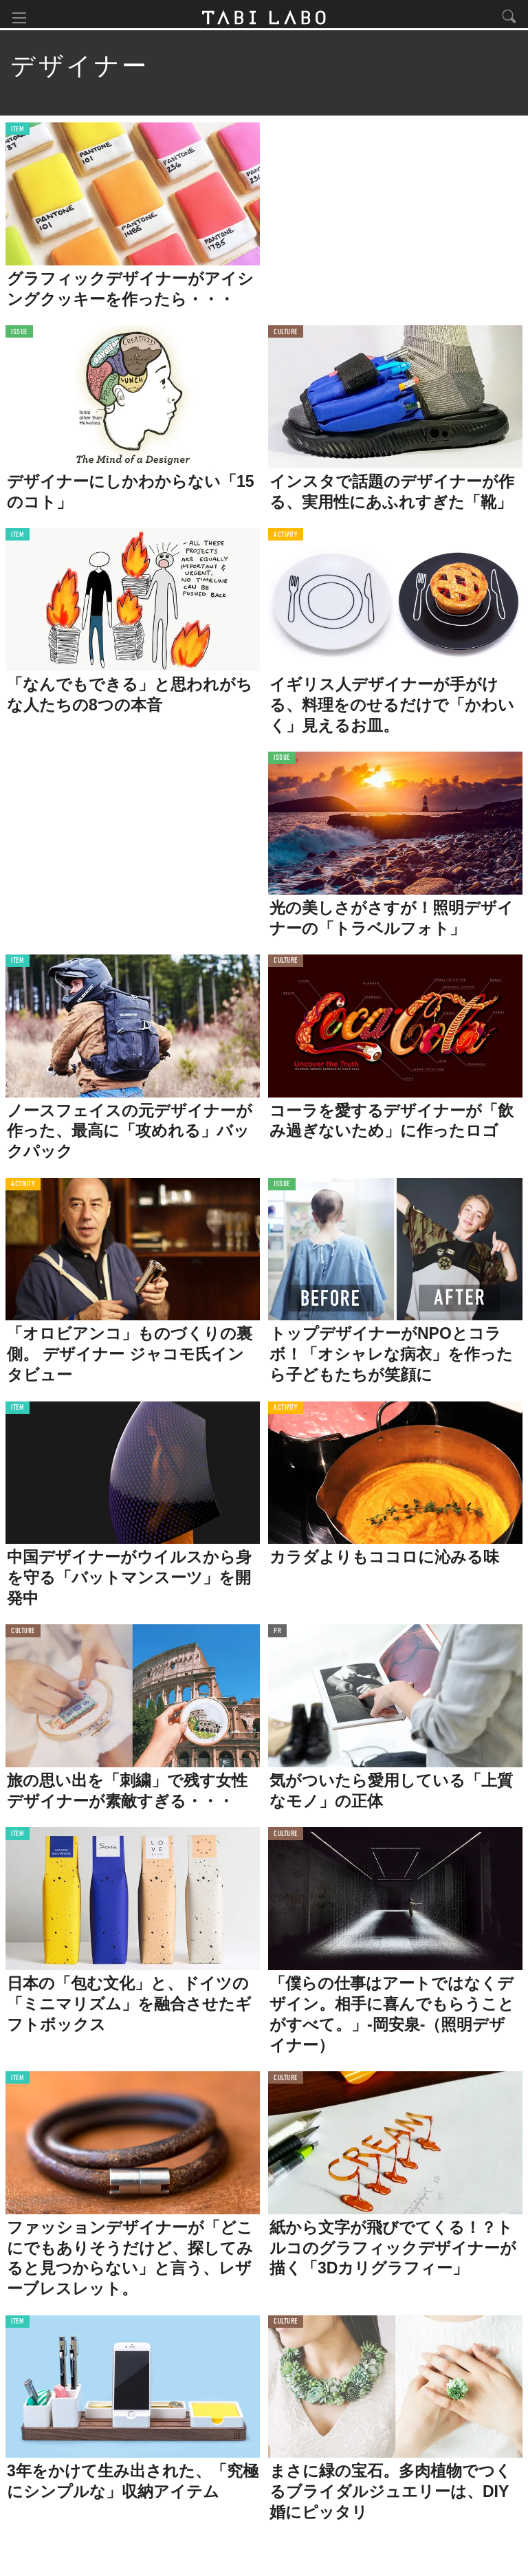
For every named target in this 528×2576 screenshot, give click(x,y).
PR (277, 1635)
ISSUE (19, 336)
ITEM (17, 134)
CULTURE (286, 336)
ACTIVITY (286, 539)
